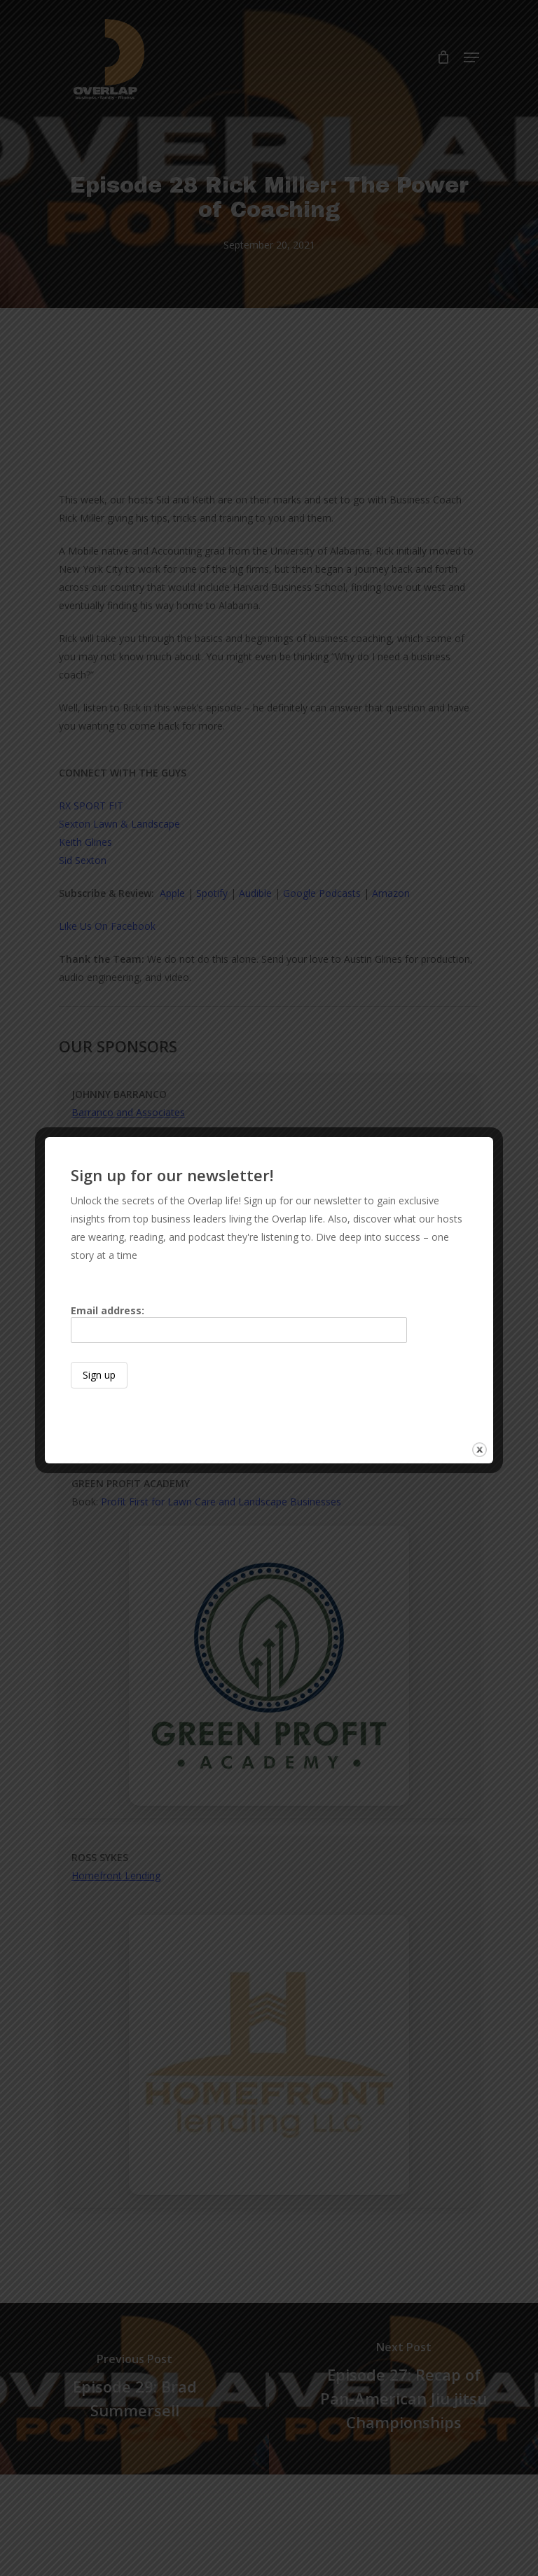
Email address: (239, 1324)
